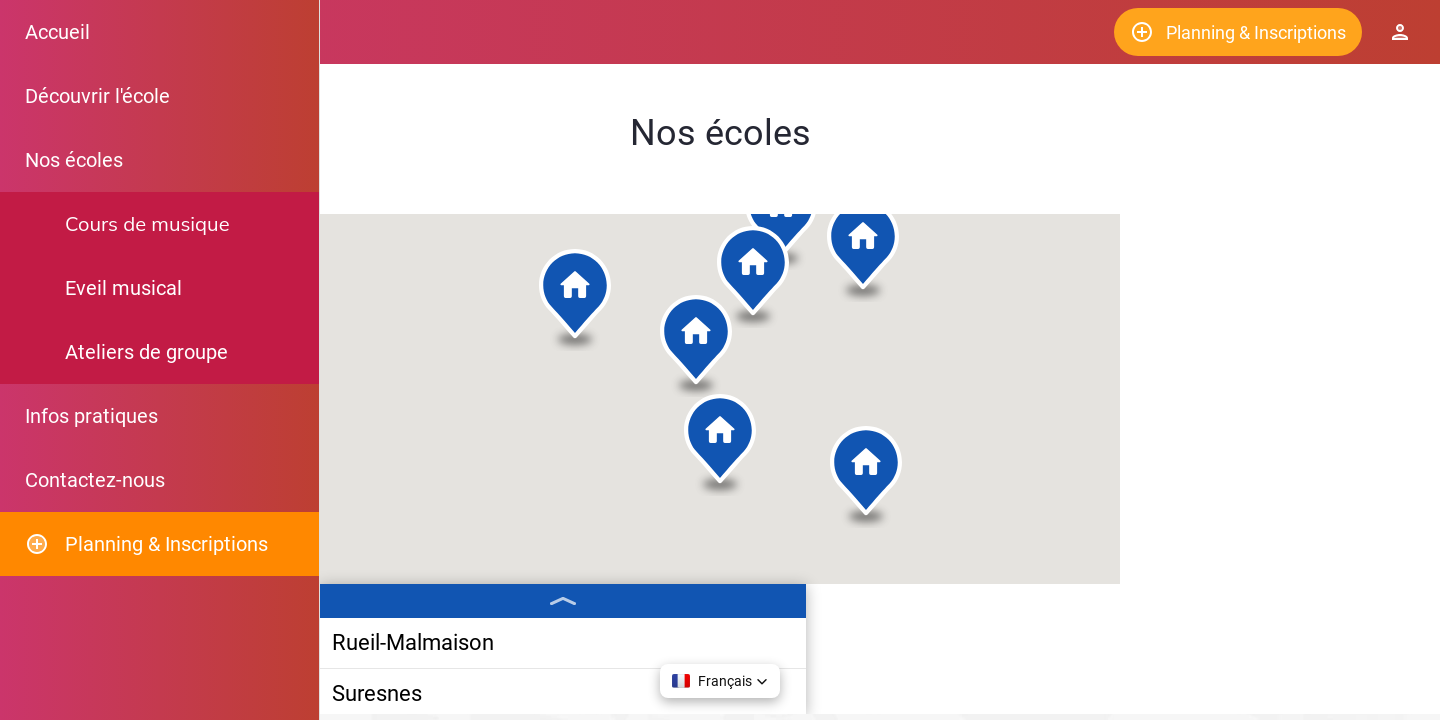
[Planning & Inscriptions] (1238, 32)
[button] (735, 365)
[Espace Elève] (1400, 32)
